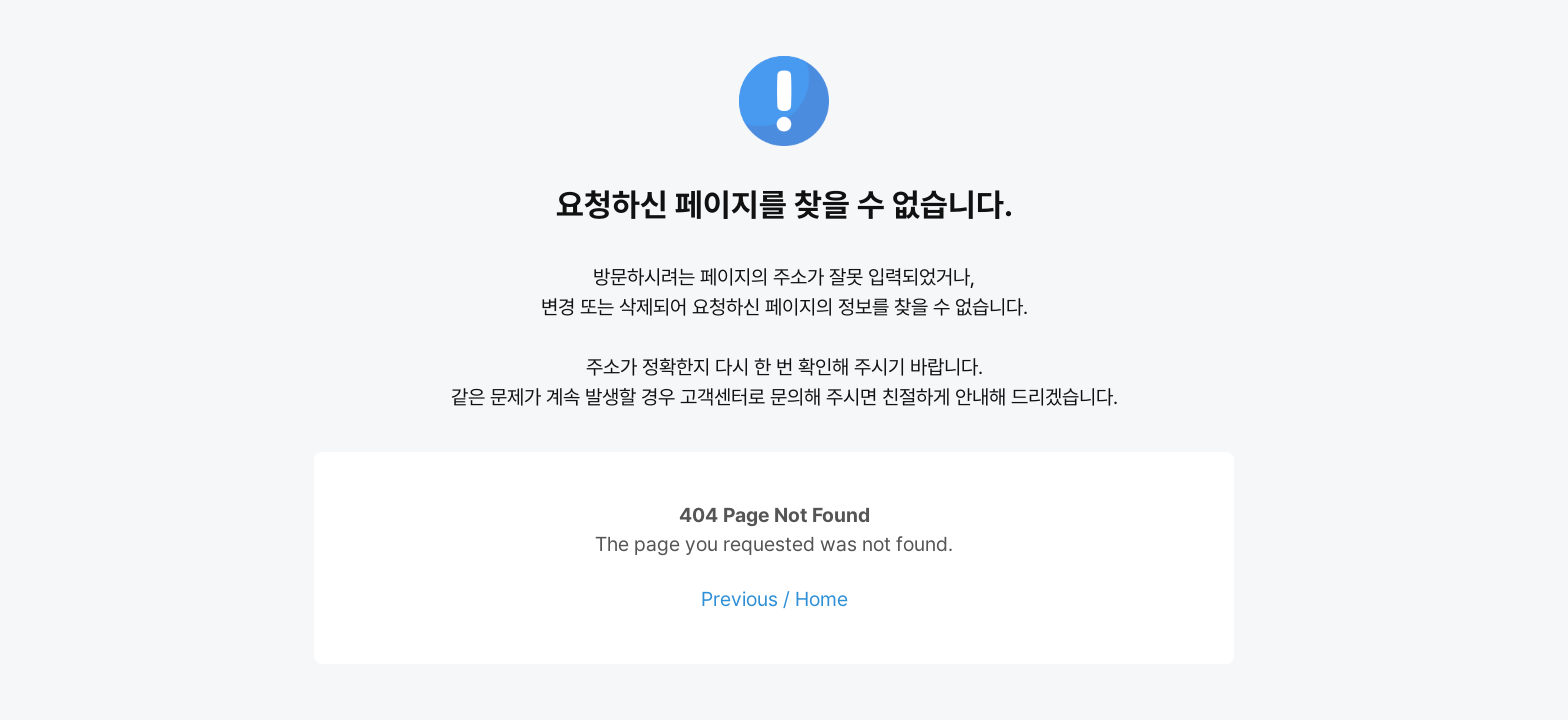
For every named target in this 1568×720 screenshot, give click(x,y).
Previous (739, 599)
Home (821, 599)
